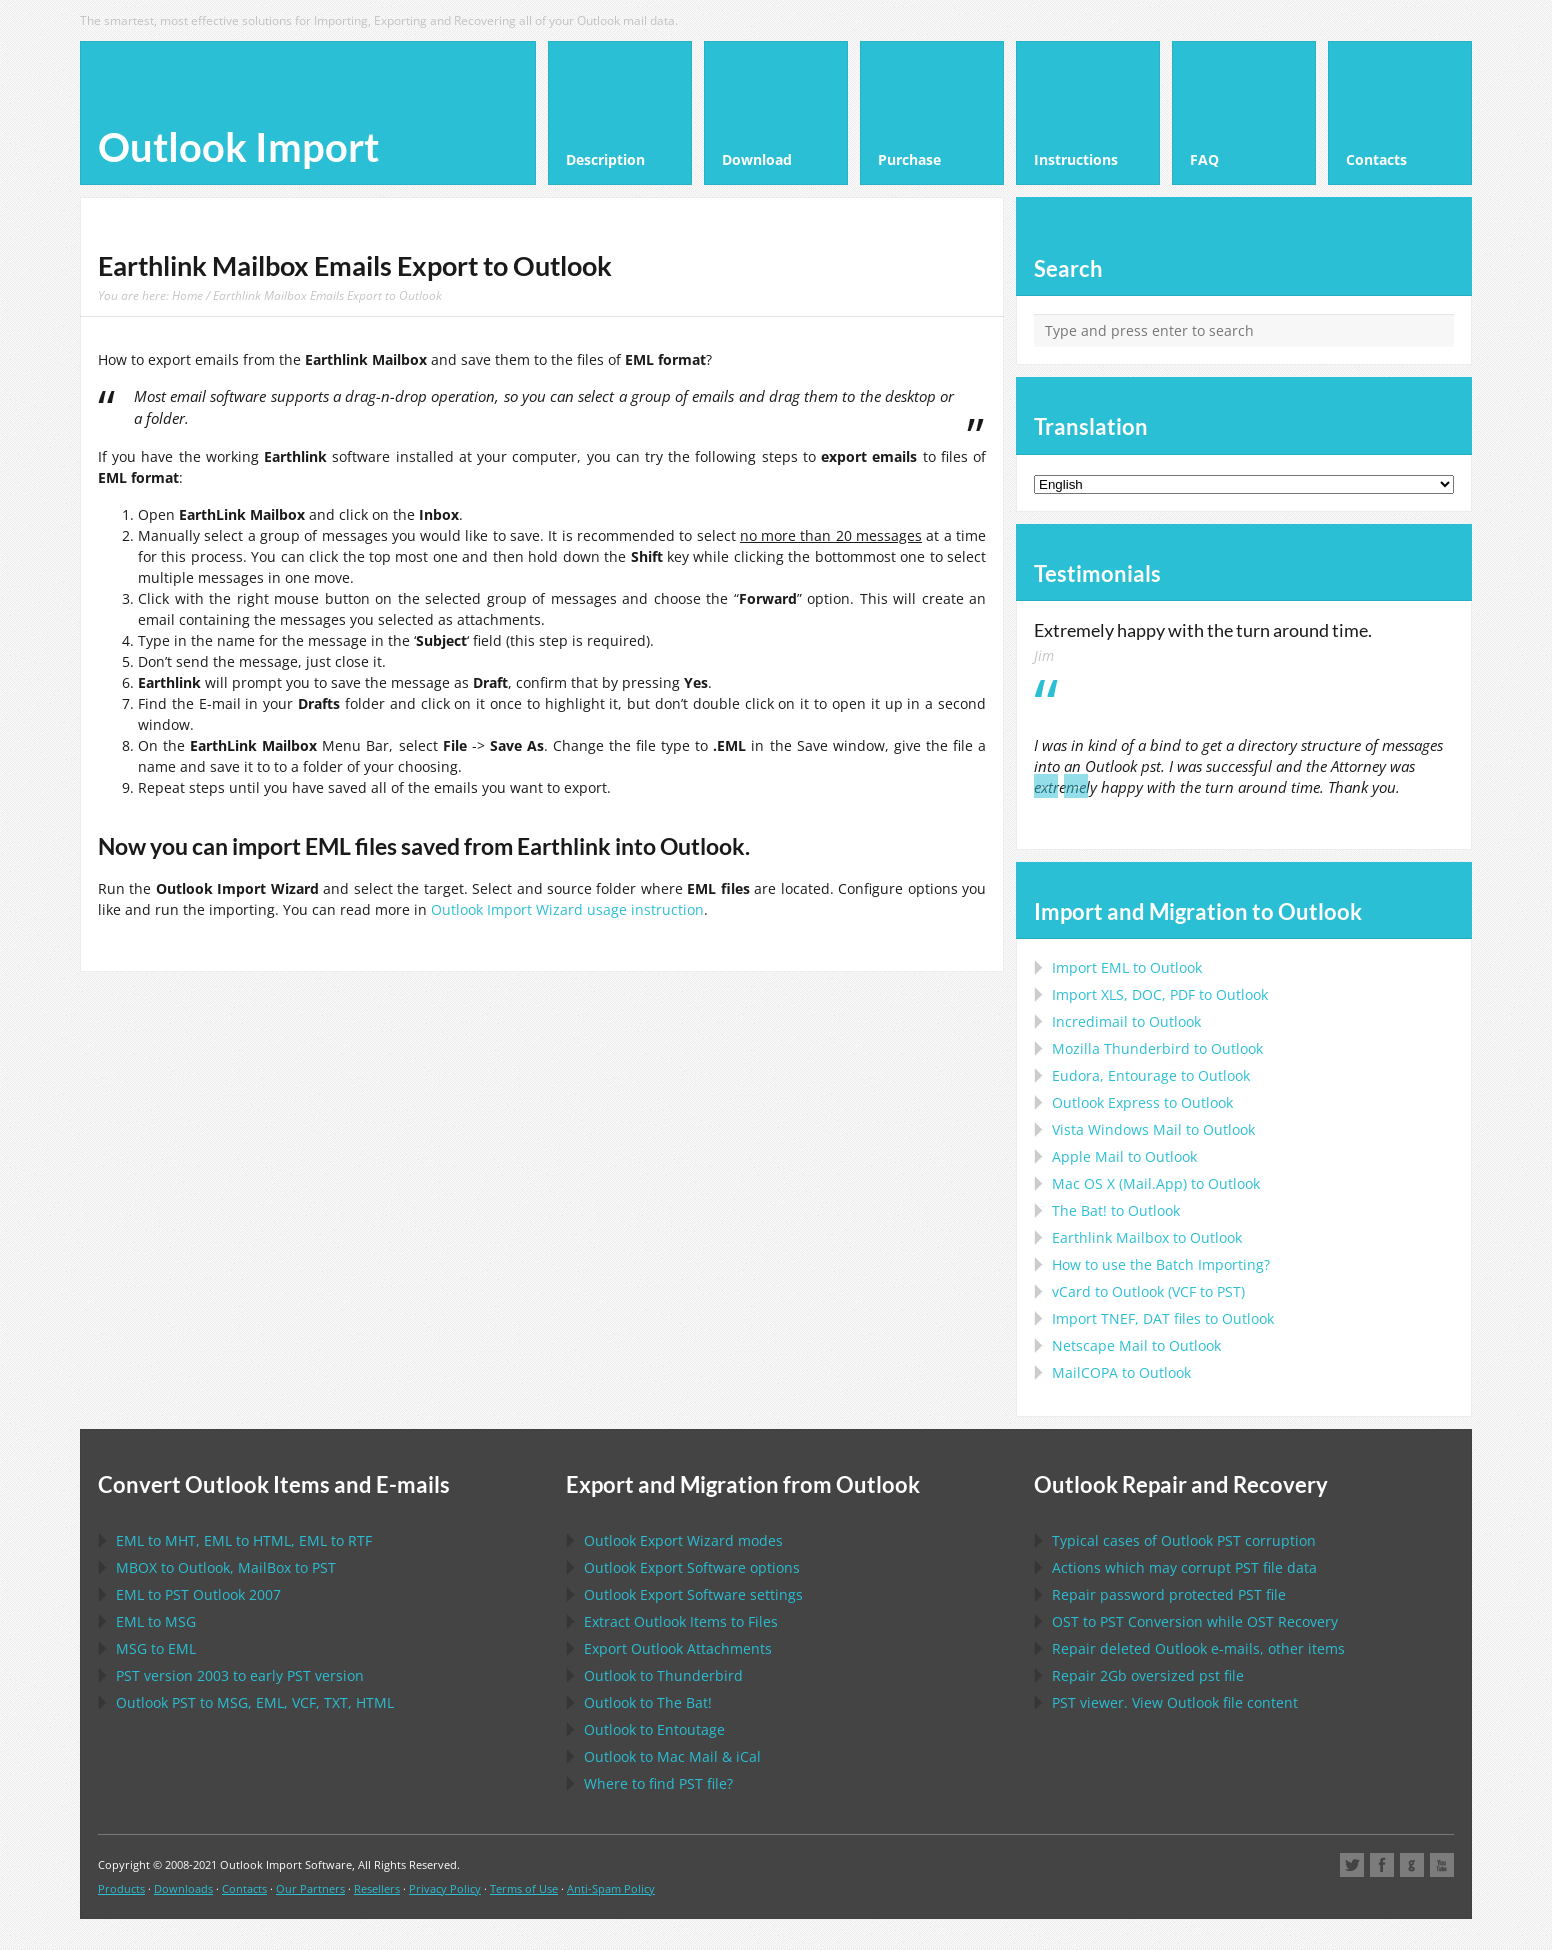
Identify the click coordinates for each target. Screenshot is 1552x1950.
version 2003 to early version (240, 1675)
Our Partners (310, 1888)
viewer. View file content (1175, 1702)
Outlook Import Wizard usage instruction (567, 909)
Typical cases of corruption (1184, 1540)
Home (187, 295)
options (692, 1567)
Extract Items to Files (681, 1621)
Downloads (183, 1888)
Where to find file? (658, 1783)
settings (693, 1594)
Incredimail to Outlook (1126, 1021)
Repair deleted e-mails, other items (1198, 1648)
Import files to (1163, 1318)
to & (672, 1756)
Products (121, 1888)
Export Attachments (678, 1648)
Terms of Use (524, 1888)
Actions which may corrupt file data (1184, 1567)
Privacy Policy (445, 1888)
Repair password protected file (1169, 1594)
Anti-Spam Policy (611, 1888)
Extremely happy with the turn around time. (1203, 630)
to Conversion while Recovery (1195, 1621)
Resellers (377, 1888)
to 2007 (198, 1594)
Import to (1127, 967)
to (1157, 1048)
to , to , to (244, 1540)
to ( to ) (1148, 1291)
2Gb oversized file (1148, 1675)
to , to (226, 1567)
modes (683, 1540)
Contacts (244, 1888)
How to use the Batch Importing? (1161, 1264)
